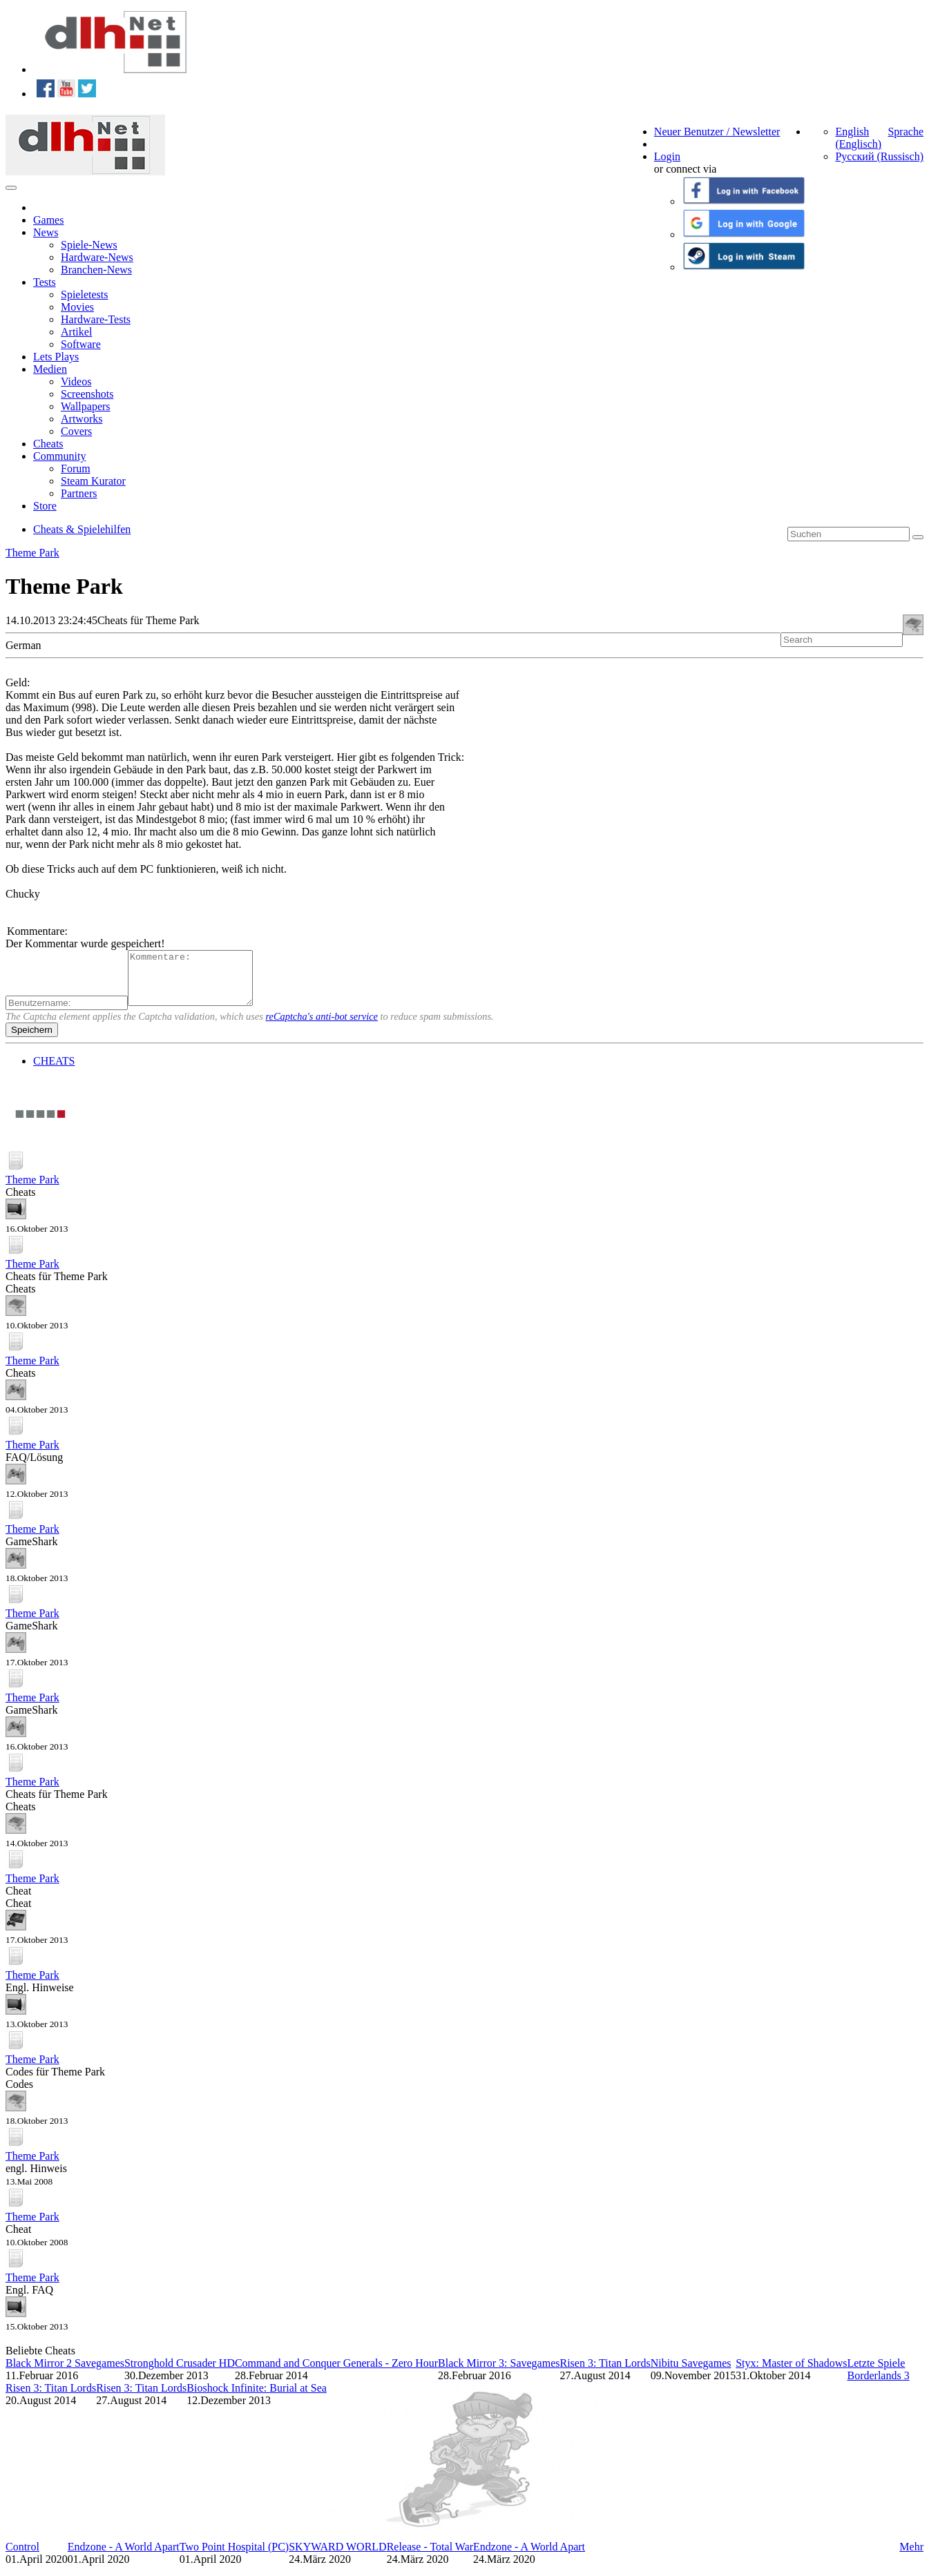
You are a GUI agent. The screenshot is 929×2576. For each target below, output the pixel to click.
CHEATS (54, 1071)
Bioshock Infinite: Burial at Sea (256, 2398)
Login (667, 156)
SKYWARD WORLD (337, 2557)
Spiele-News (89, 245)
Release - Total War (430, 2557)
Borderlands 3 (878, 2386)
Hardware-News (97, 257)
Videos (76, 381)
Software (81, 344)
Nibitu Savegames (691, 2373)
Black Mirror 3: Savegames (498, 2373)
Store (45, 506)
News (45, 232)
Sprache (905, 131)
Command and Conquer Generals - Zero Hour (336, 2373)
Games (48, 220)
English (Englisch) (858, 138)
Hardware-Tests (96, 319)
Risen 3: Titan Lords (604, 2373)
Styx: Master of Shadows (791, 2373)
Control (22, 2557)
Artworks (81, 419)
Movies (77, 307)
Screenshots (87, 394)
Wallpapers (86, 406)
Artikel (76, 332)
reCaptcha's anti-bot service (322, 1026)
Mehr (911, 2557)
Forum (75, 468)
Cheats (48, 443)
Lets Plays (56, 356)
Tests (44, 282)
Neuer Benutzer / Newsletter (717, 131)
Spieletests (84, 294)
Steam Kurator (93, 481)
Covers (76, 431)
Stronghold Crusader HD (179, 2373)
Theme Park (32, 553)
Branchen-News (96, 269)
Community (59, 456)
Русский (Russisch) (879, 156)
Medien (50, 369)
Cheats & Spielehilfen (82, 529)
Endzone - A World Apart (124, 2557)
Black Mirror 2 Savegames (65, 2373)
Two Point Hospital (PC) (234, 2557)
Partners (79, 493)
